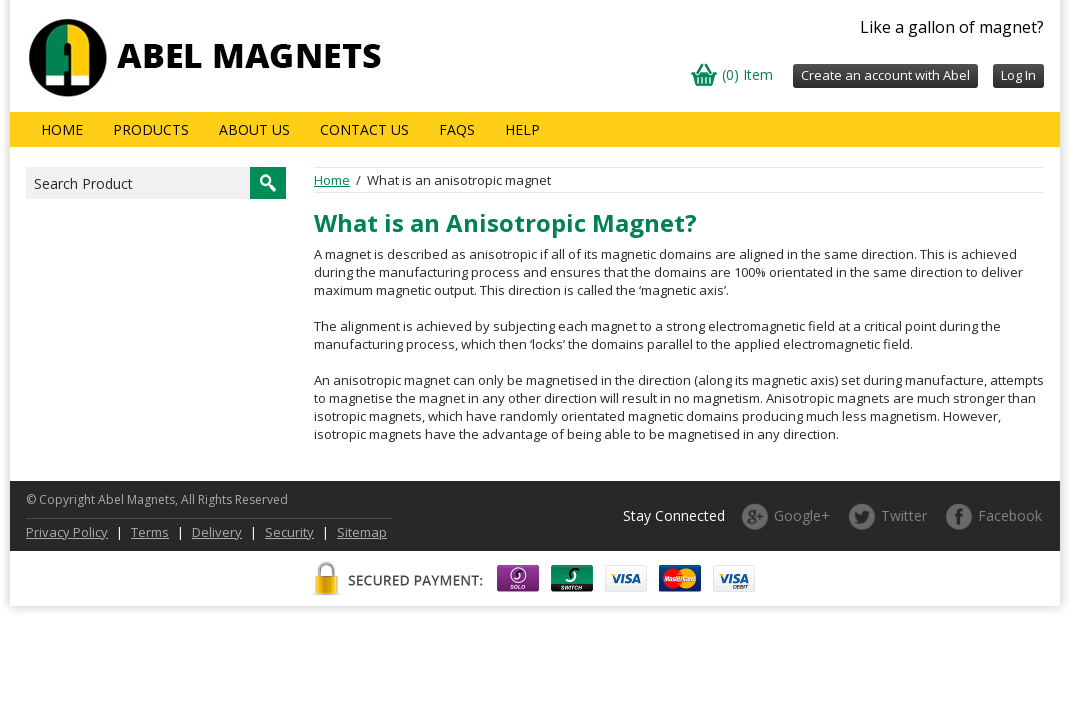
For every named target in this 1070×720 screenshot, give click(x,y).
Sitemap (362, 532)
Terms (150, 532)
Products (151, 129)
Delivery (217, 532)
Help (522, 129)
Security (289, 532)
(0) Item (747, 74)
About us (254, 129)
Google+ (802, 515)
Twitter (904, 515)
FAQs (457, 129)
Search (268, 183)
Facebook (1010, 515)
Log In (1018, 75)
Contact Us (364, 129)
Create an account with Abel (885, 75)
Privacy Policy (67, 532)
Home (62, 129)
